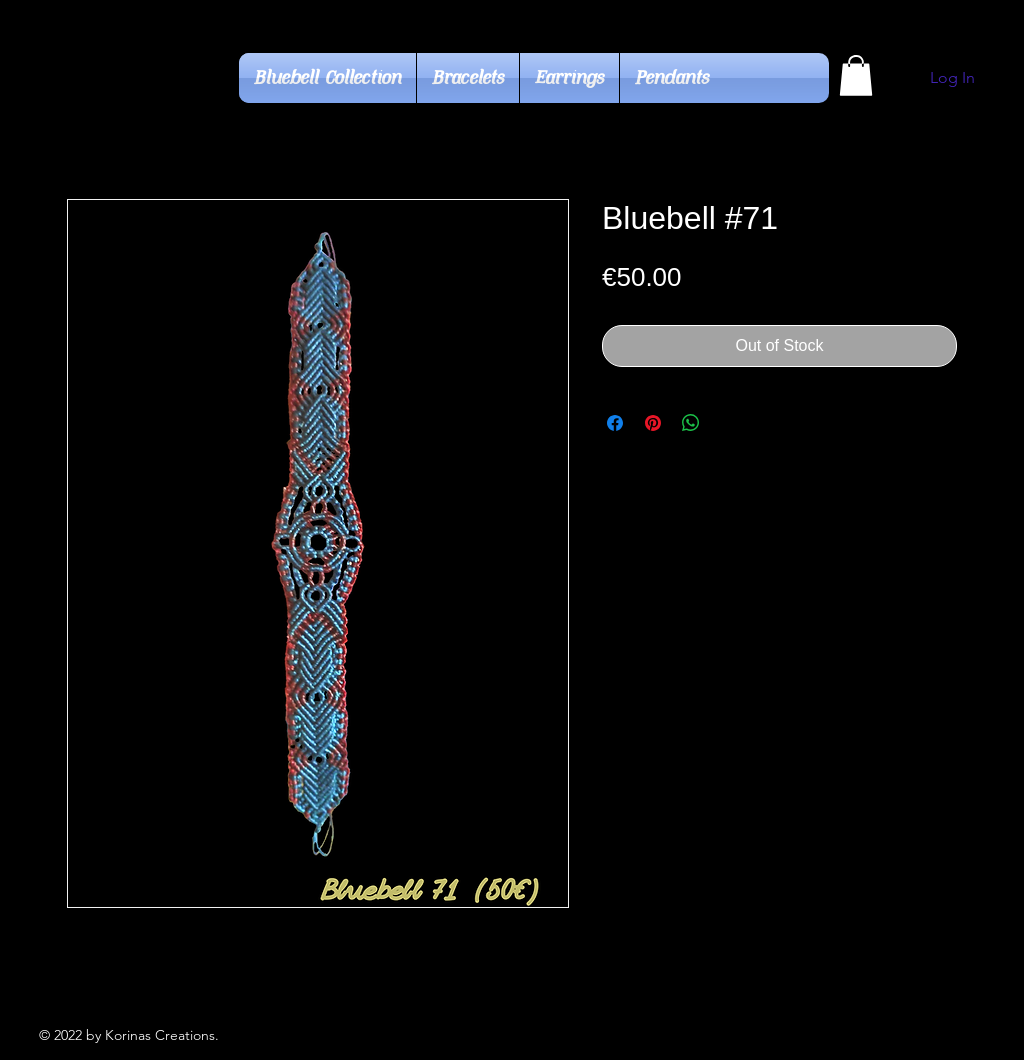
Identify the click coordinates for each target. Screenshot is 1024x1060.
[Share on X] (729, 423)
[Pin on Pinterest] (653, 423)
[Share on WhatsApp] (691, 423)
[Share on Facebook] (615, 423)
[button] (856, 75)
